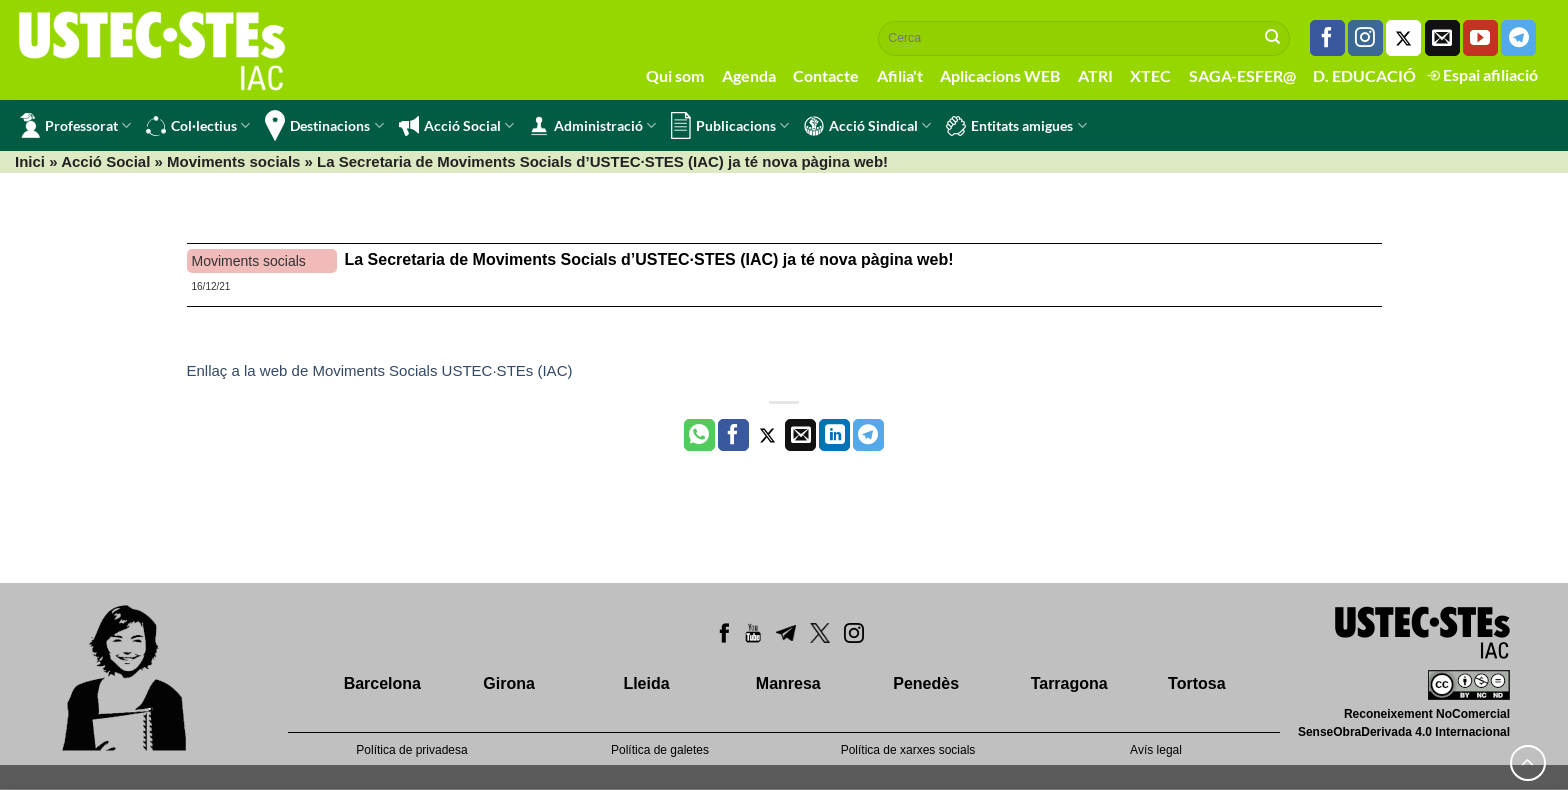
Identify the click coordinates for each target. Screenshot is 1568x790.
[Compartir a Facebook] (733, 435)
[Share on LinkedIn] (834, 435)
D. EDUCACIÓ (1364, 75)
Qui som (675, 75)
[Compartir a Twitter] (767, 435)
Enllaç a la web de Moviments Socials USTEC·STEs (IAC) (380, 370)
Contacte (826, 75)
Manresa (788, 683)
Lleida (646, 683)
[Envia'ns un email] (1442, 38)
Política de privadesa (411, 750)
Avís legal (1156, 750)
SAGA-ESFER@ (1242, 75)
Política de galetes (660, 750)
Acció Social (456, 126)
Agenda (749, 75)
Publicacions (730, 125)
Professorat (75, 125)
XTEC (1150, 75)
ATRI (1095, 75)
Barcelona (382, 683)
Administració (592, 126)
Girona (509, 683)
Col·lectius (198, 126)
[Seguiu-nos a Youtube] (1480, 38)
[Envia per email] (800, 435)
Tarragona (1069, 683)
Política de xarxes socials (908, 750)
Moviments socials (233, 161)
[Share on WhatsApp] (699, 435)
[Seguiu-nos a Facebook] (1327, 38)
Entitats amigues (1016, 126)
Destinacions (324, 125)
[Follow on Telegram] (1518, 38)
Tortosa (1196, 683)
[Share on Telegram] (868, 435)
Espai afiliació (1482, 74)
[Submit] (1273, 38)
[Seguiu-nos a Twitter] (1403, 38)
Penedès (926, 683)
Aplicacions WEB (1000, 75)
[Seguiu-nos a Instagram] (1365, 38)
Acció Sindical (867, 126)
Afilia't (900, 75)
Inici (30, 161)
